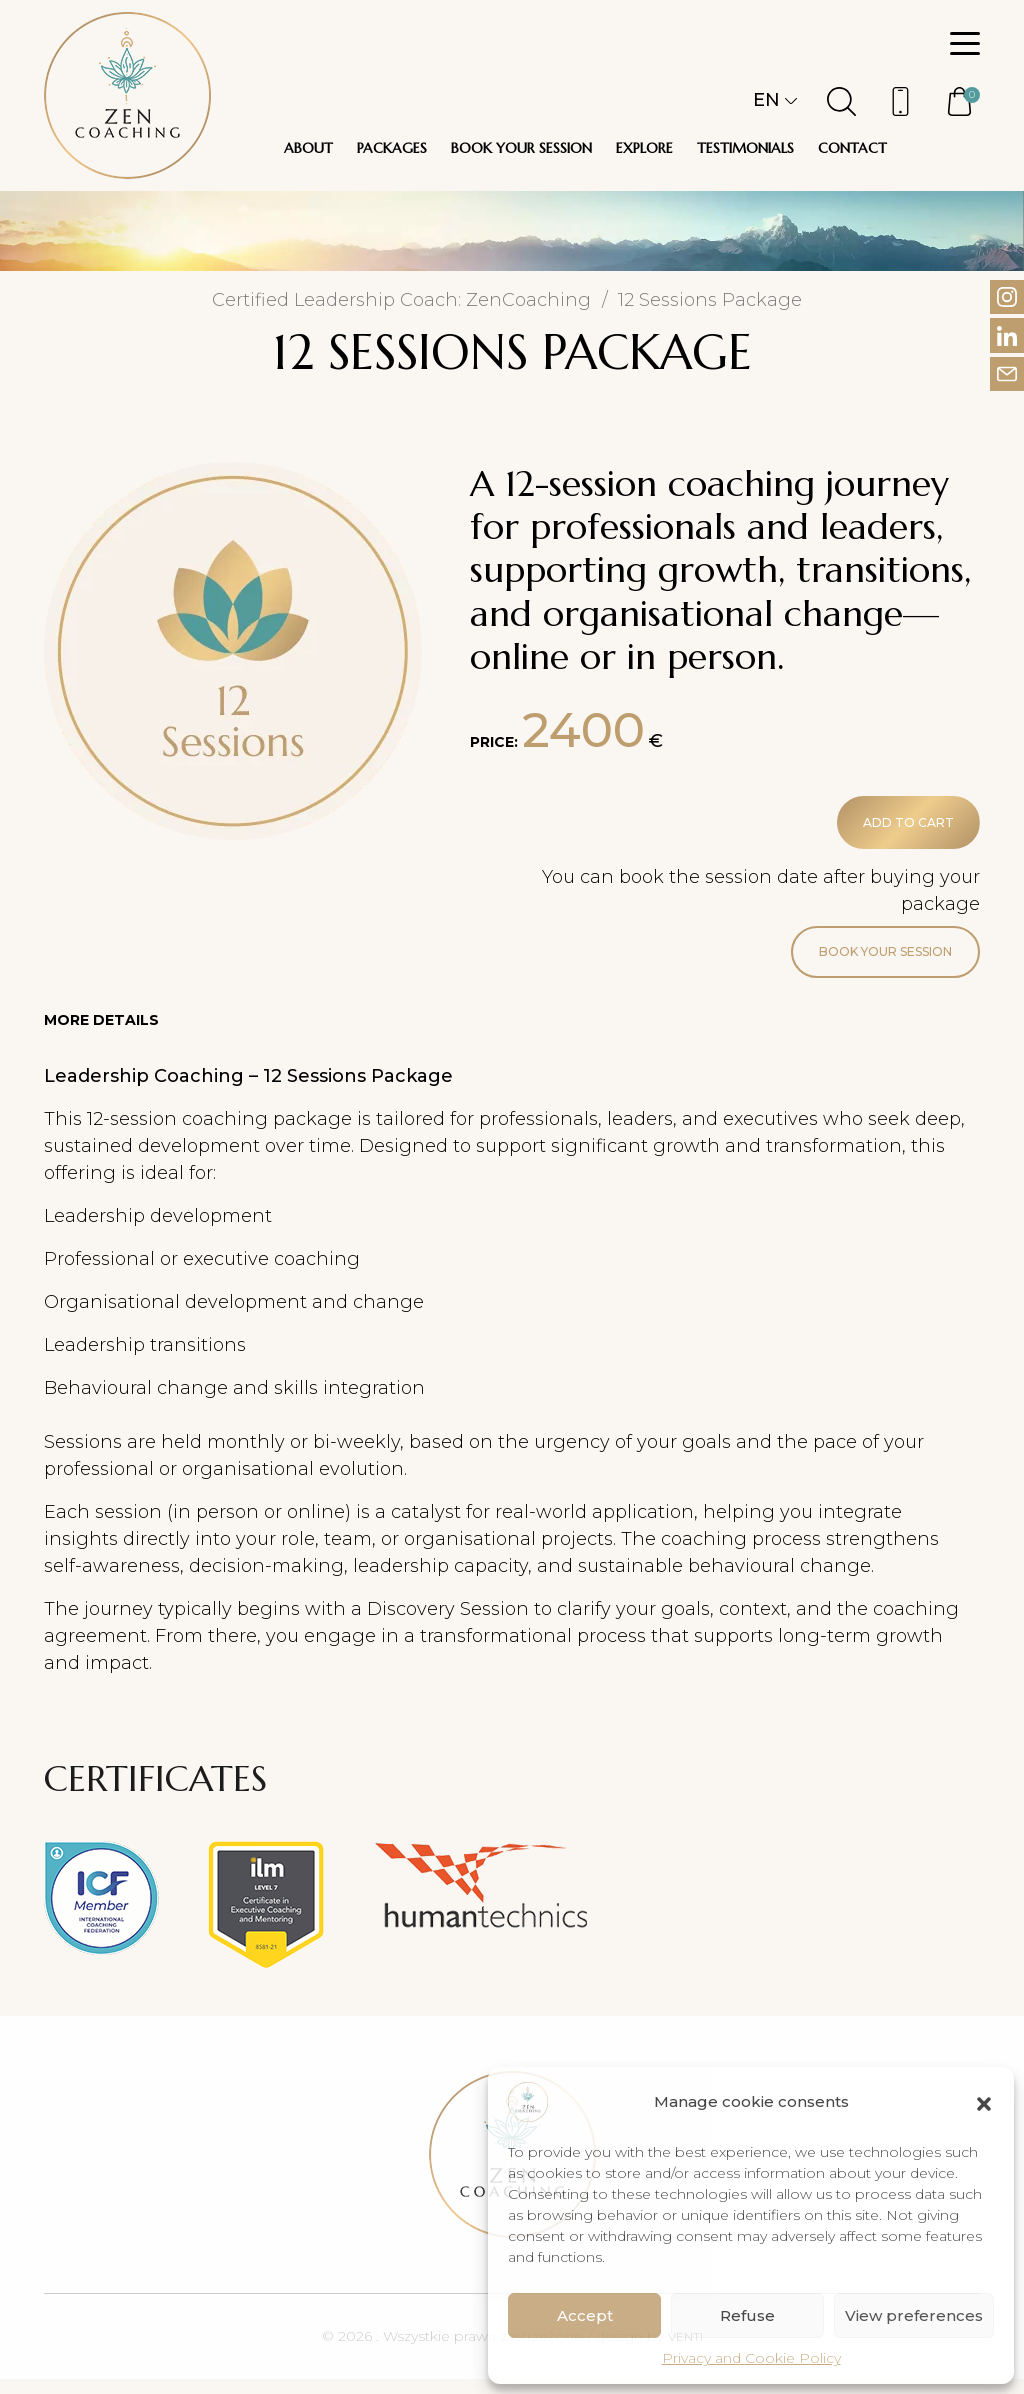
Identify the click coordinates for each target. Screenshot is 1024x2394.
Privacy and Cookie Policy (751, 2358)
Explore (644, 148)
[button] (984, 2102)
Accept (585, 2315)
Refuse (747, 2315)
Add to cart (897, 826)
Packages (392, 148)
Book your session (521, 148)
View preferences (914, 2315)
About (308, 148)
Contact (852, 148)
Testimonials (745, 148)
